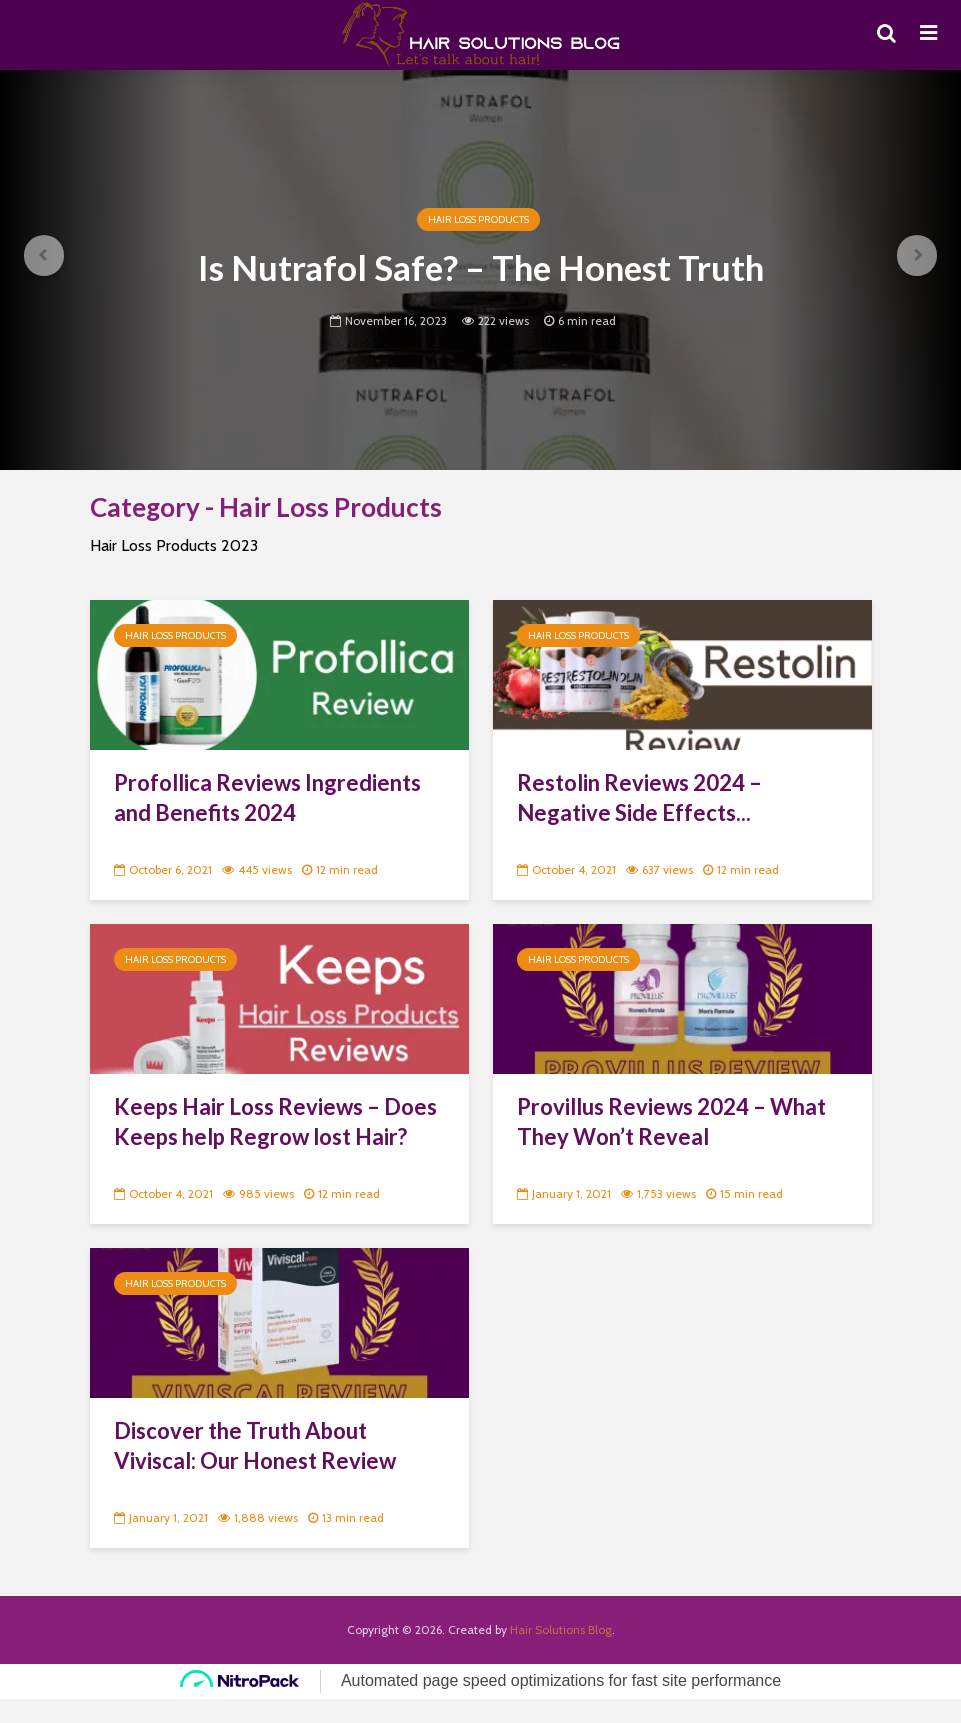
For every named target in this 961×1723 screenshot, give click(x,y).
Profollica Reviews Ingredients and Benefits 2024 (267, 797)
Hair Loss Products (478, 219)
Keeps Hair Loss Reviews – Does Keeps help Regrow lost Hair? (275, 1121)
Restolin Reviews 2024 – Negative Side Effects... (639, 797)
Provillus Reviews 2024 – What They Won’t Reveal (671, 1121)
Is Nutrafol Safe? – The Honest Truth (481, 268)
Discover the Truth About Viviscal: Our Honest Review (255, 1445)
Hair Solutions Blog (561, 1629)
